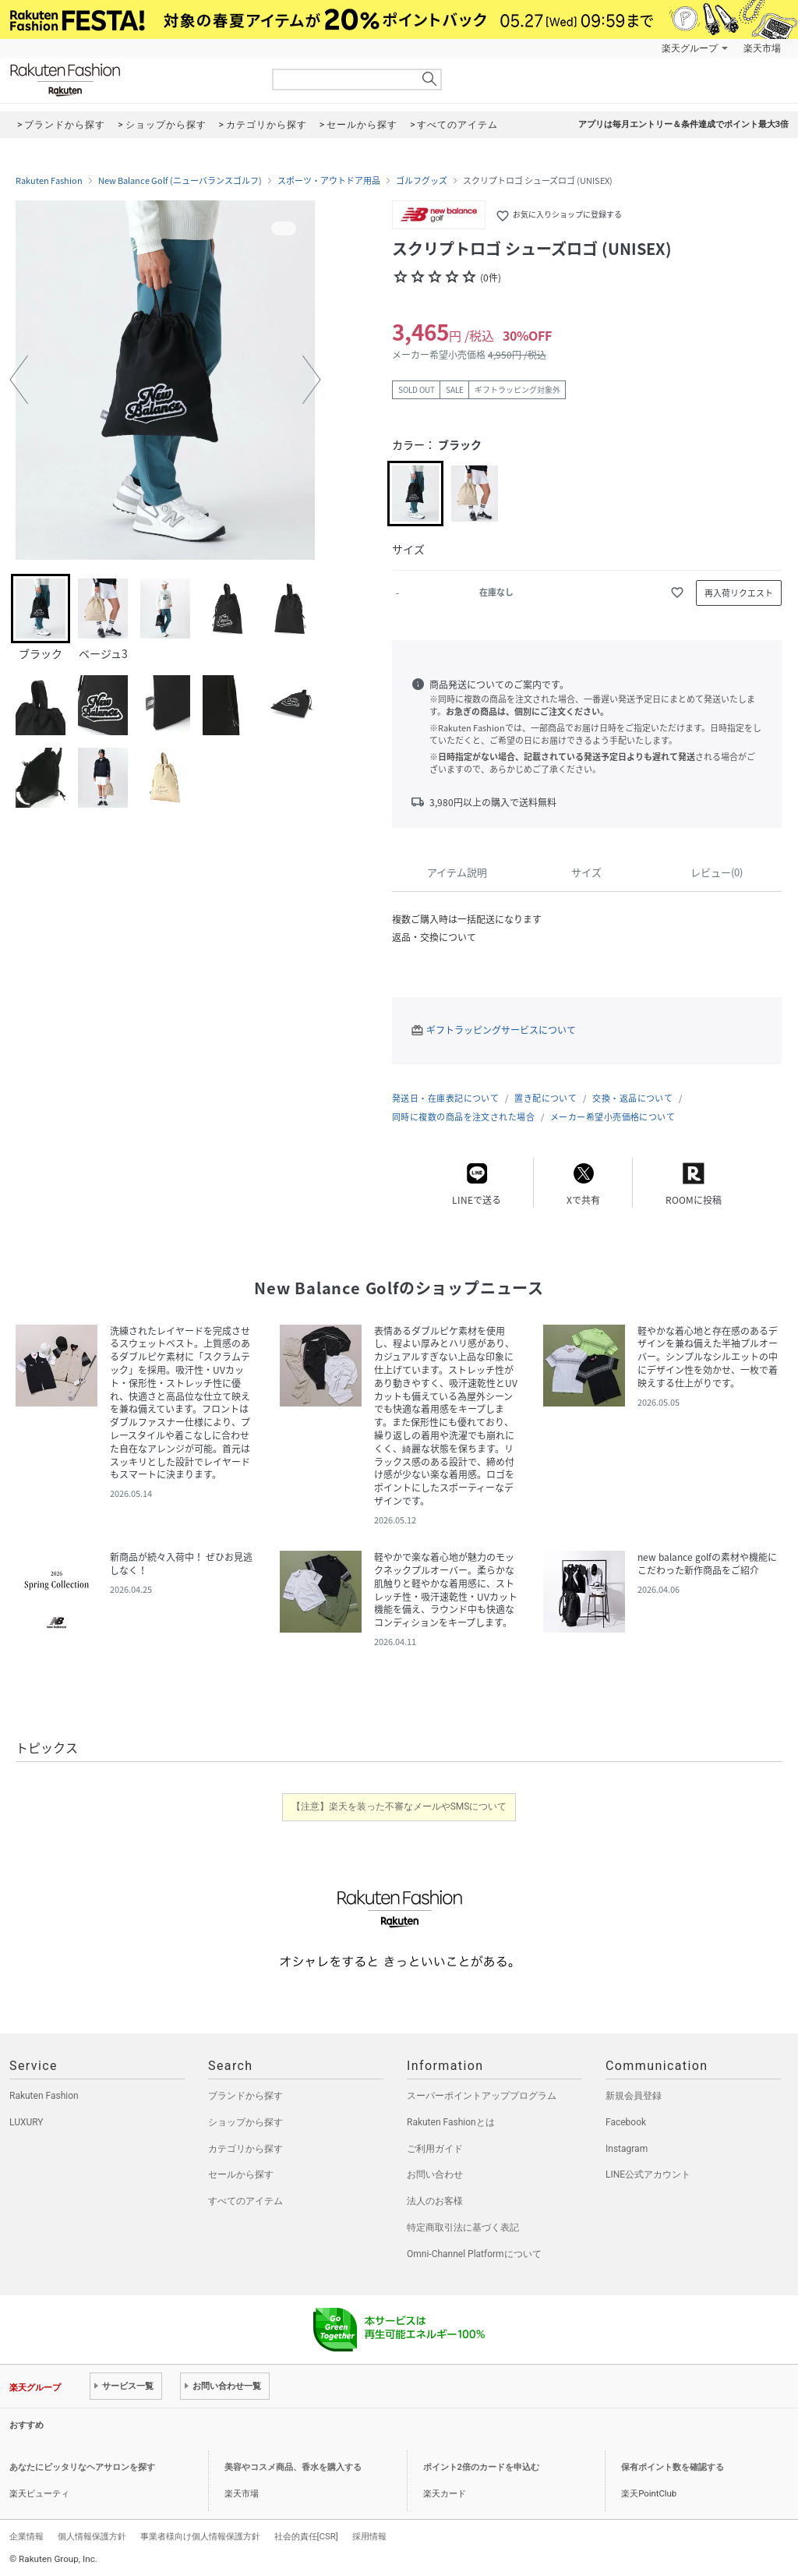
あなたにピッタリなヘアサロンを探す (82, 2467)
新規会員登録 (634, 2095)
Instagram (627, 2148)
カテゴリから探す (245, 2148)
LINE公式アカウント (648, 2174)
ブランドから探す (245, 2095)
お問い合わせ (435, 2174)
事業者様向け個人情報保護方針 (200, 2536)
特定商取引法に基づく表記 (463, 2227)
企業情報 (26, 2536)
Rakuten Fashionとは (451, 2122)
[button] (18, 379)
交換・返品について (632, 1098)
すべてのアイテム (245, 2201)
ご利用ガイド (435, 2148)
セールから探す (241, 2174)
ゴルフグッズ (421, 181)
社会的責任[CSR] (306, 2536)
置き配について (545, 1098)
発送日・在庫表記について (445, 1098)
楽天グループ (690, 48)
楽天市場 (762, 48)
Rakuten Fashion (130, 79)
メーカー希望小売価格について (612, 1116)
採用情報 (369, 2536)
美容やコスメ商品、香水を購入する (293, 2467)
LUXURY (26, 2122)
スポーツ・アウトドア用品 (328, 181)
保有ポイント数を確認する (672, 2467)
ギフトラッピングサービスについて (501, 1030)
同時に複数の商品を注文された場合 (463, 1116)
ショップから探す (245, 2122)
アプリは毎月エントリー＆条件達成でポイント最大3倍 (683, 124)
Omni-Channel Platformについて (474, 2254)
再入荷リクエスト (738, 593)
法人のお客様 (435, 2201)
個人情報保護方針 (92, 2536)
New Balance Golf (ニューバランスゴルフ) (180, 181)
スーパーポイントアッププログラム (481, 2095)
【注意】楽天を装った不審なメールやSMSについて (399, 1806)
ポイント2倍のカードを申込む (481, 2467)
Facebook (626, 2122)
